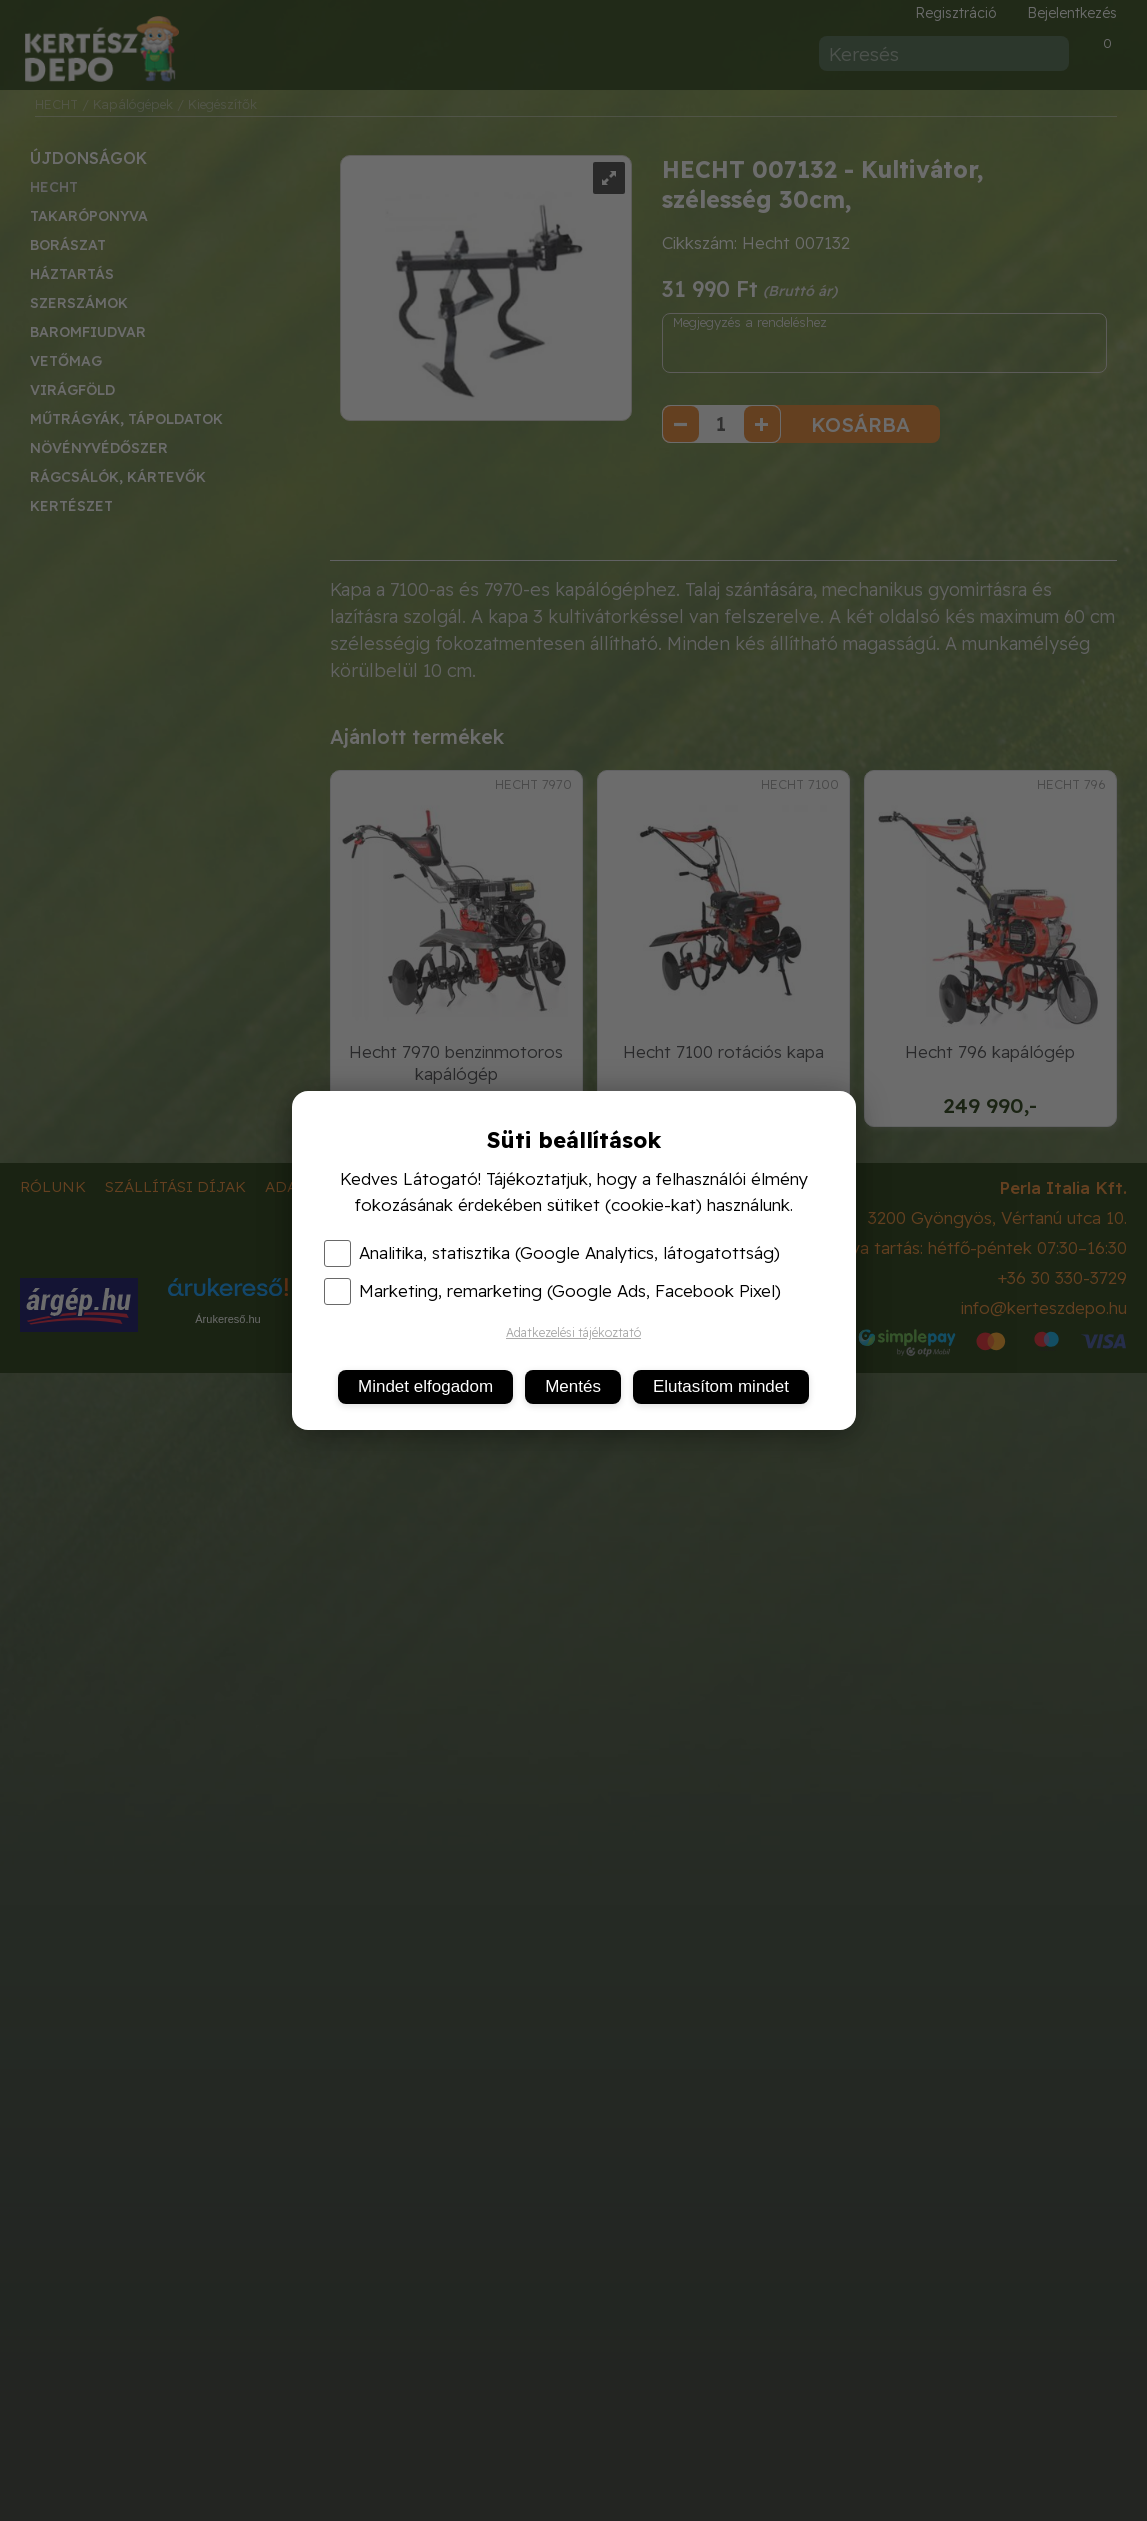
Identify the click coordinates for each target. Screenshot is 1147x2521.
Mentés (573, 1386)
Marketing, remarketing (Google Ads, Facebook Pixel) (552, 1291)
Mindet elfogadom (425, 1386)
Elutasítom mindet (721, 1386)
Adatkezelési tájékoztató (573, 1332)
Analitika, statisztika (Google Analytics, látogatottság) (552, 1253)
